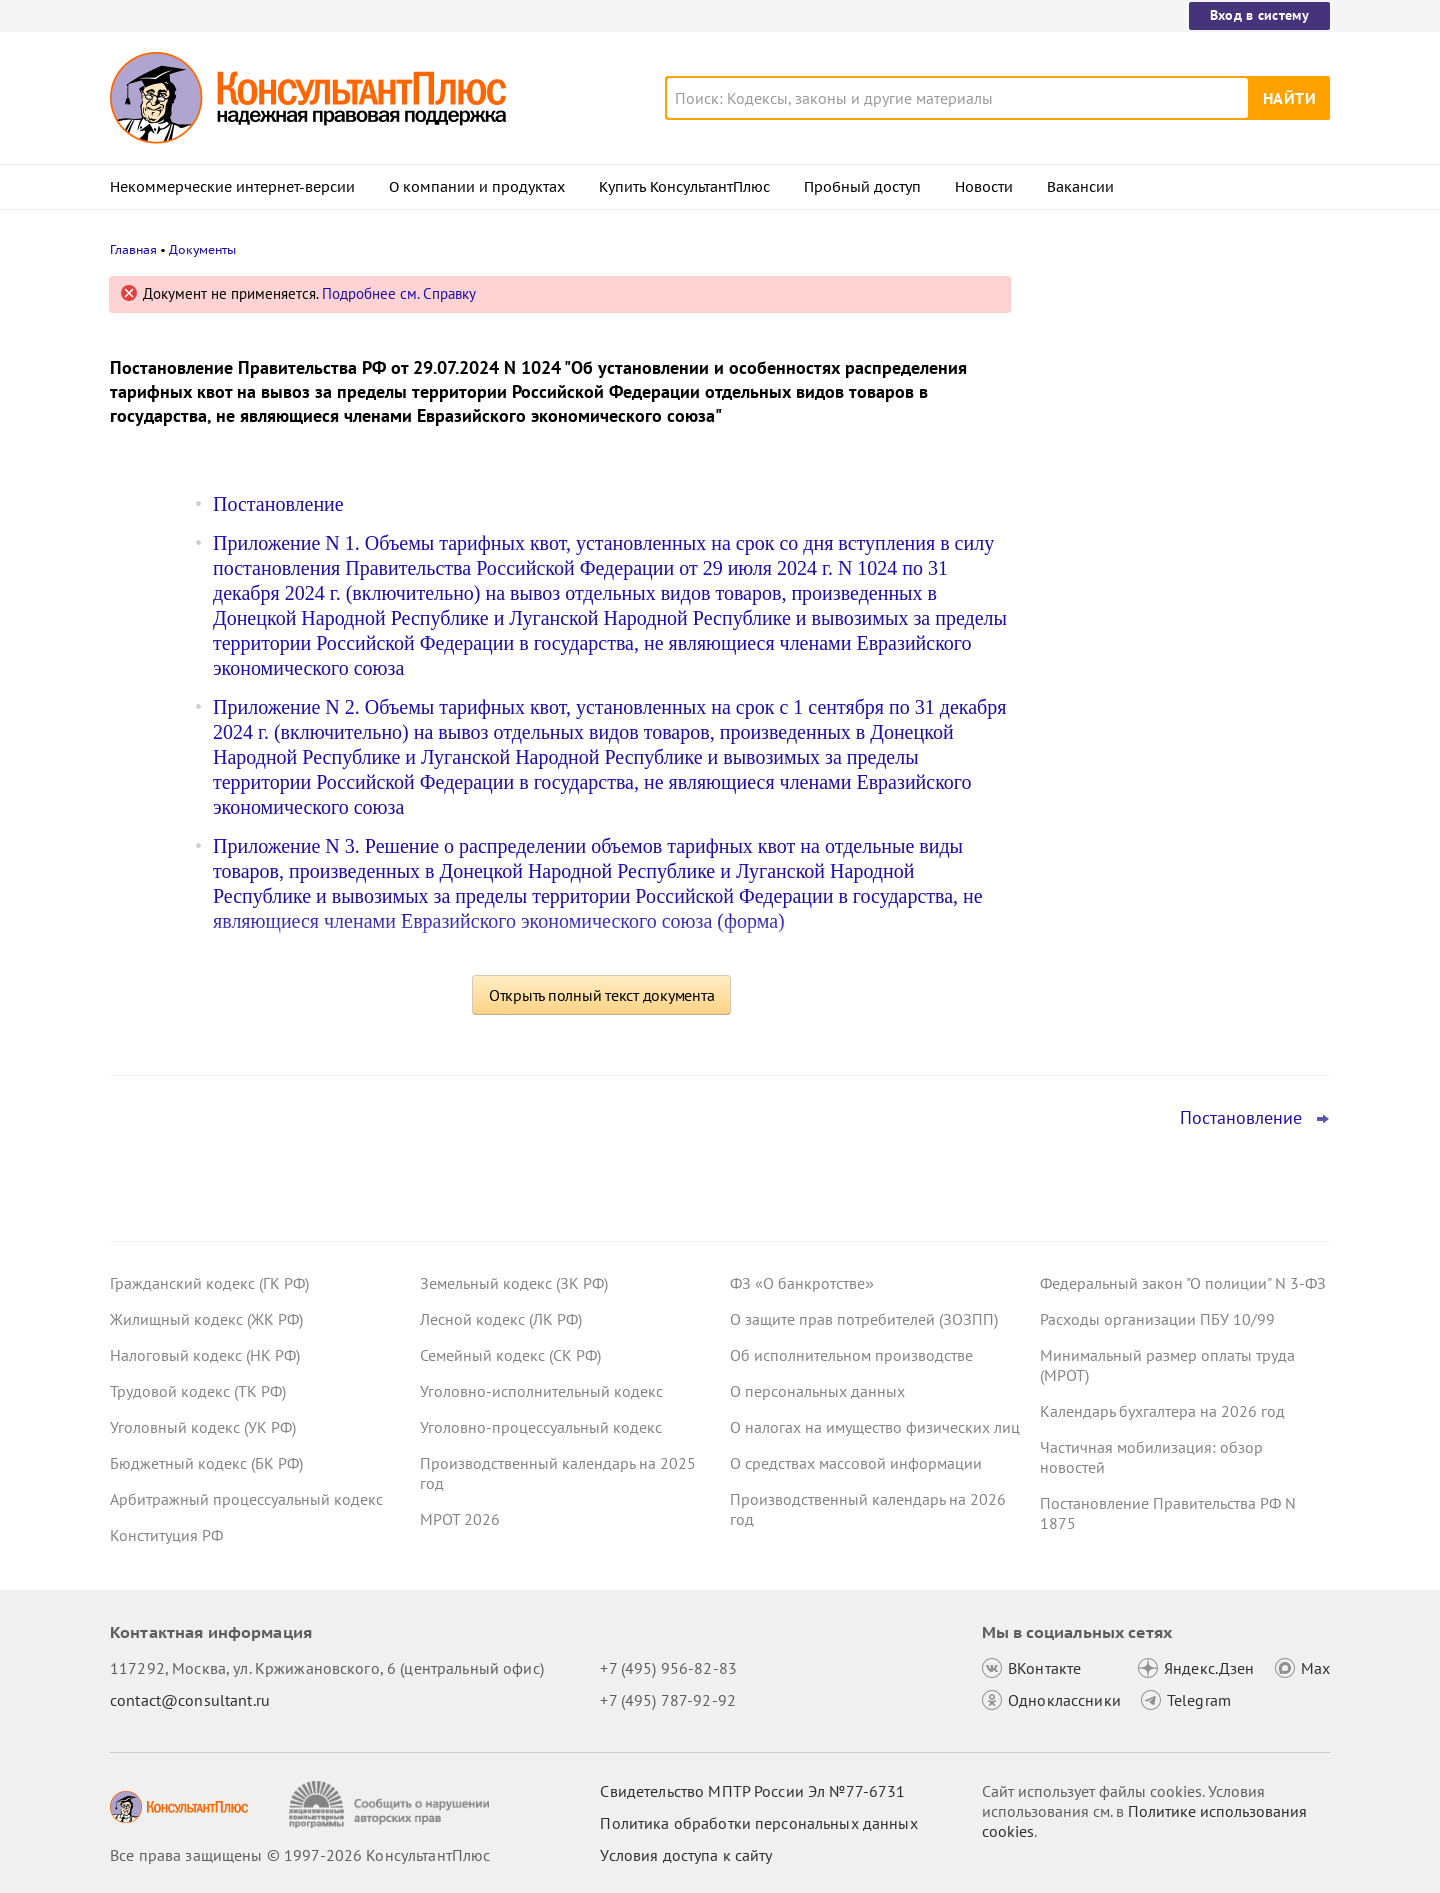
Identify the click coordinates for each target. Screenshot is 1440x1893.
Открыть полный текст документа (602, 995)
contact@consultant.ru (190, 1700)
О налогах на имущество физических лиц (875, 1427)
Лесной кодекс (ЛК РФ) (501, 1319)
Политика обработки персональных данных (758, 1823)
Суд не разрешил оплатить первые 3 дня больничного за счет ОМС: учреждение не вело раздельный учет (1179, 718)
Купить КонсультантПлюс (684, 187)
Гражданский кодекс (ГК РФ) (209, 1283)
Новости (984, 187)
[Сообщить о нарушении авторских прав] (391, 1804)
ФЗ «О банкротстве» (802, 1283)
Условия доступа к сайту (686, 1855)
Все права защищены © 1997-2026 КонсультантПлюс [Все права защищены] (300, 1855)
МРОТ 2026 (460, 1519)
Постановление (278, 504)
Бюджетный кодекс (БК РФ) (206, 1463)
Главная (133, 249)
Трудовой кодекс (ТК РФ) (198, 1391)
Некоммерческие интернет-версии (232, 187)
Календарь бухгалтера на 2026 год (1162, 1411)
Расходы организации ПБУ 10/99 (1157, 1319)
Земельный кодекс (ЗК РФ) (514, 1283)
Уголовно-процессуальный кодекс (541, 1427)
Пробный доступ (862, 187)
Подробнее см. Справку (399, 293)
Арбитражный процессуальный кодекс (246, 1499)
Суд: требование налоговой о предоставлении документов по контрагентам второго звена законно (1175, 392)
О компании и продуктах (477, 187)
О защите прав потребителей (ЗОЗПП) (864, 1319)
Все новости (1092, 783)
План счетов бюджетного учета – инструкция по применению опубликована (1162, 610)
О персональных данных (817, 1391)
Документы (202, 249)
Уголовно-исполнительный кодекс (541, 1391)
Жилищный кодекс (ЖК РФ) (206, 1319)
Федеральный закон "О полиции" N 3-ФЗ (1183, 1283)
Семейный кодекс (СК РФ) (510, 1355)
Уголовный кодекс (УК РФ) (203, 1427)
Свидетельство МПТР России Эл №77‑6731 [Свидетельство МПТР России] (752, 1791)
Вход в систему (1259, 15)
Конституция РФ (166, 1535)
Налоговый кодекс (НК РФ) (205, 1355)
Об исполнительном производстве (851, 1355)
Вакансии (1080, 187)
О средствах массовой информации (856, 1463)
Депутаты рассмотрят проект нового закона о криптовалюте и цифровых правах (1173, 500)
